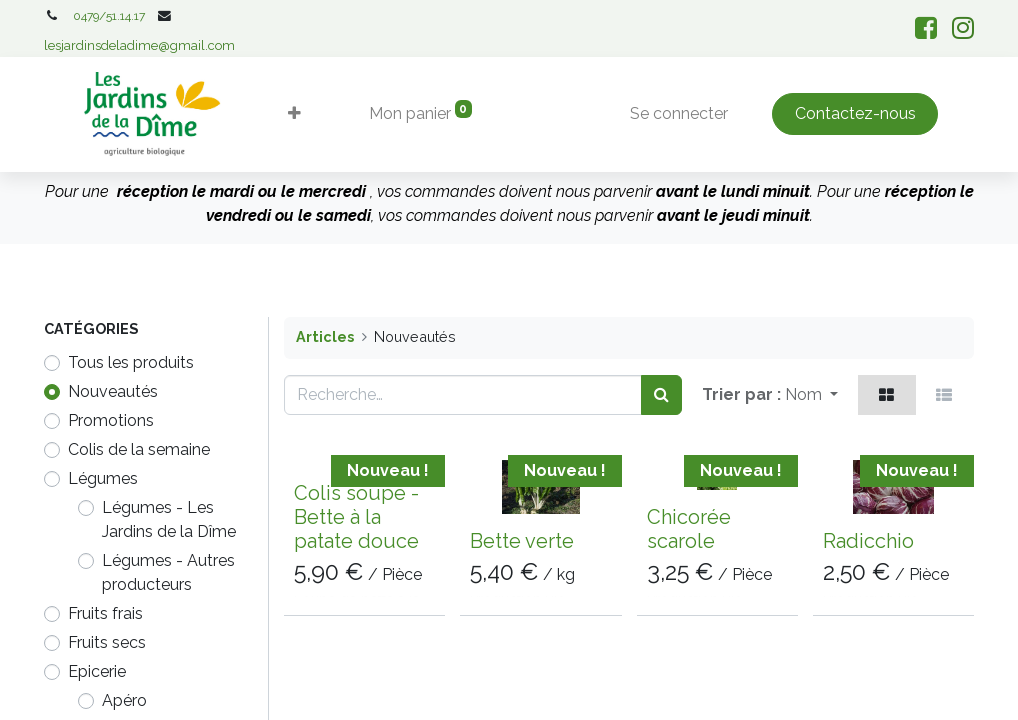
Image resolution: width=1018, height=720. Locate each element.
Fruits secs (107, 642)
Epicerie (97, 671)
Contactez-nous (851, 113)
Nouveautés (113, 391)
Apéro (124, 700)
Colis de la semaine (139, 449)
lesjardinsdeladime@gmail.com (139, 45)
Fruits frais (105, 613)
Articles (325, 336)
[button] (298, 114)
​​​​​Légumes (103, 478)
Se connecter (675, 113)
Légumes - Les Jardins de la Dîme (169, 519)
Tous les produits (131, 362)
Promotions (111, 420)
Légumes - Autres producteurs (168, 572)
